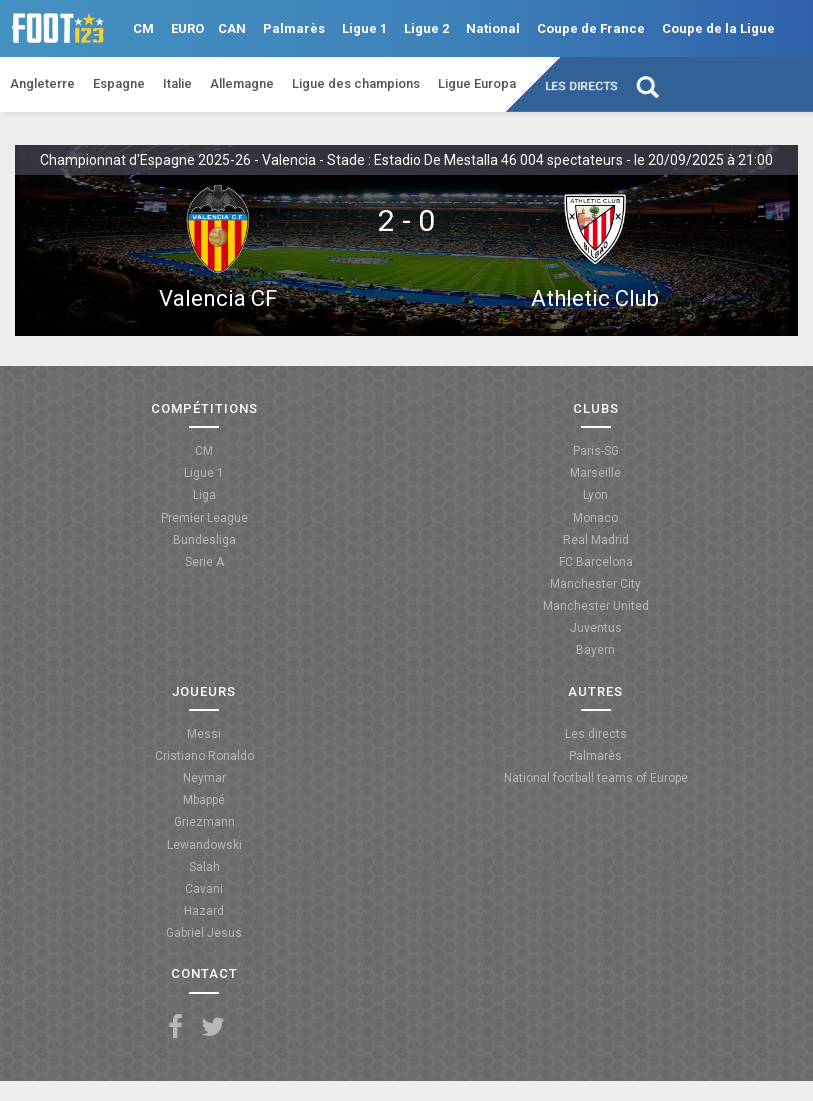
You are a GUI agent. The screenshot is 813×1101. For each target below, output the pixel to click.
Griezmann (204, 822)
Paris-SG (596, 451)
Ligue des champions (356, 83)
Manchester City (595, 584)
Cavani (204, 889)
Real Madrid (596, 540)
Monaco (595, 518)
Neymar (204, 778)
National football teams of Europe (596, 778)
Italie (177, 83)
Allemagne (242, 83)
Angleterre (42, 83)
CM (143, 28)
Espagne (119, 83)
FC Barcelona (596, 562)
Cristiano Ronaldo (204, 756)
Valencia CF (218, 298)
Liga (204, 495)
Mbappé (204, 800)
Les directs (582, 86)
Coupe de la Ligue (718, 28)
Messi (204, 734)
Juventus (596, 628)
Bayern (595, 650)
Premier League (204, 518)
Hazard (204, 911)
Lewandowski (204, 845)
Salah (204, 867)
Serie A (204, 562)
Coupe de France (591, 28)
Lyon (595, 495)
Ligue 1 (364, 28)
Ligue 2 (426, 28)
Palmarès (294, 28)
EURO (187, 28)
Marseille (595, 473)
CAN (232, 28)
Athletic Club (595, 298)
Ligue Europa (477, 83)
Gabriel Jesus (204, 933)
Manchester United (596, 606)
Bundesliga (204, 540)
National (493, 28)
